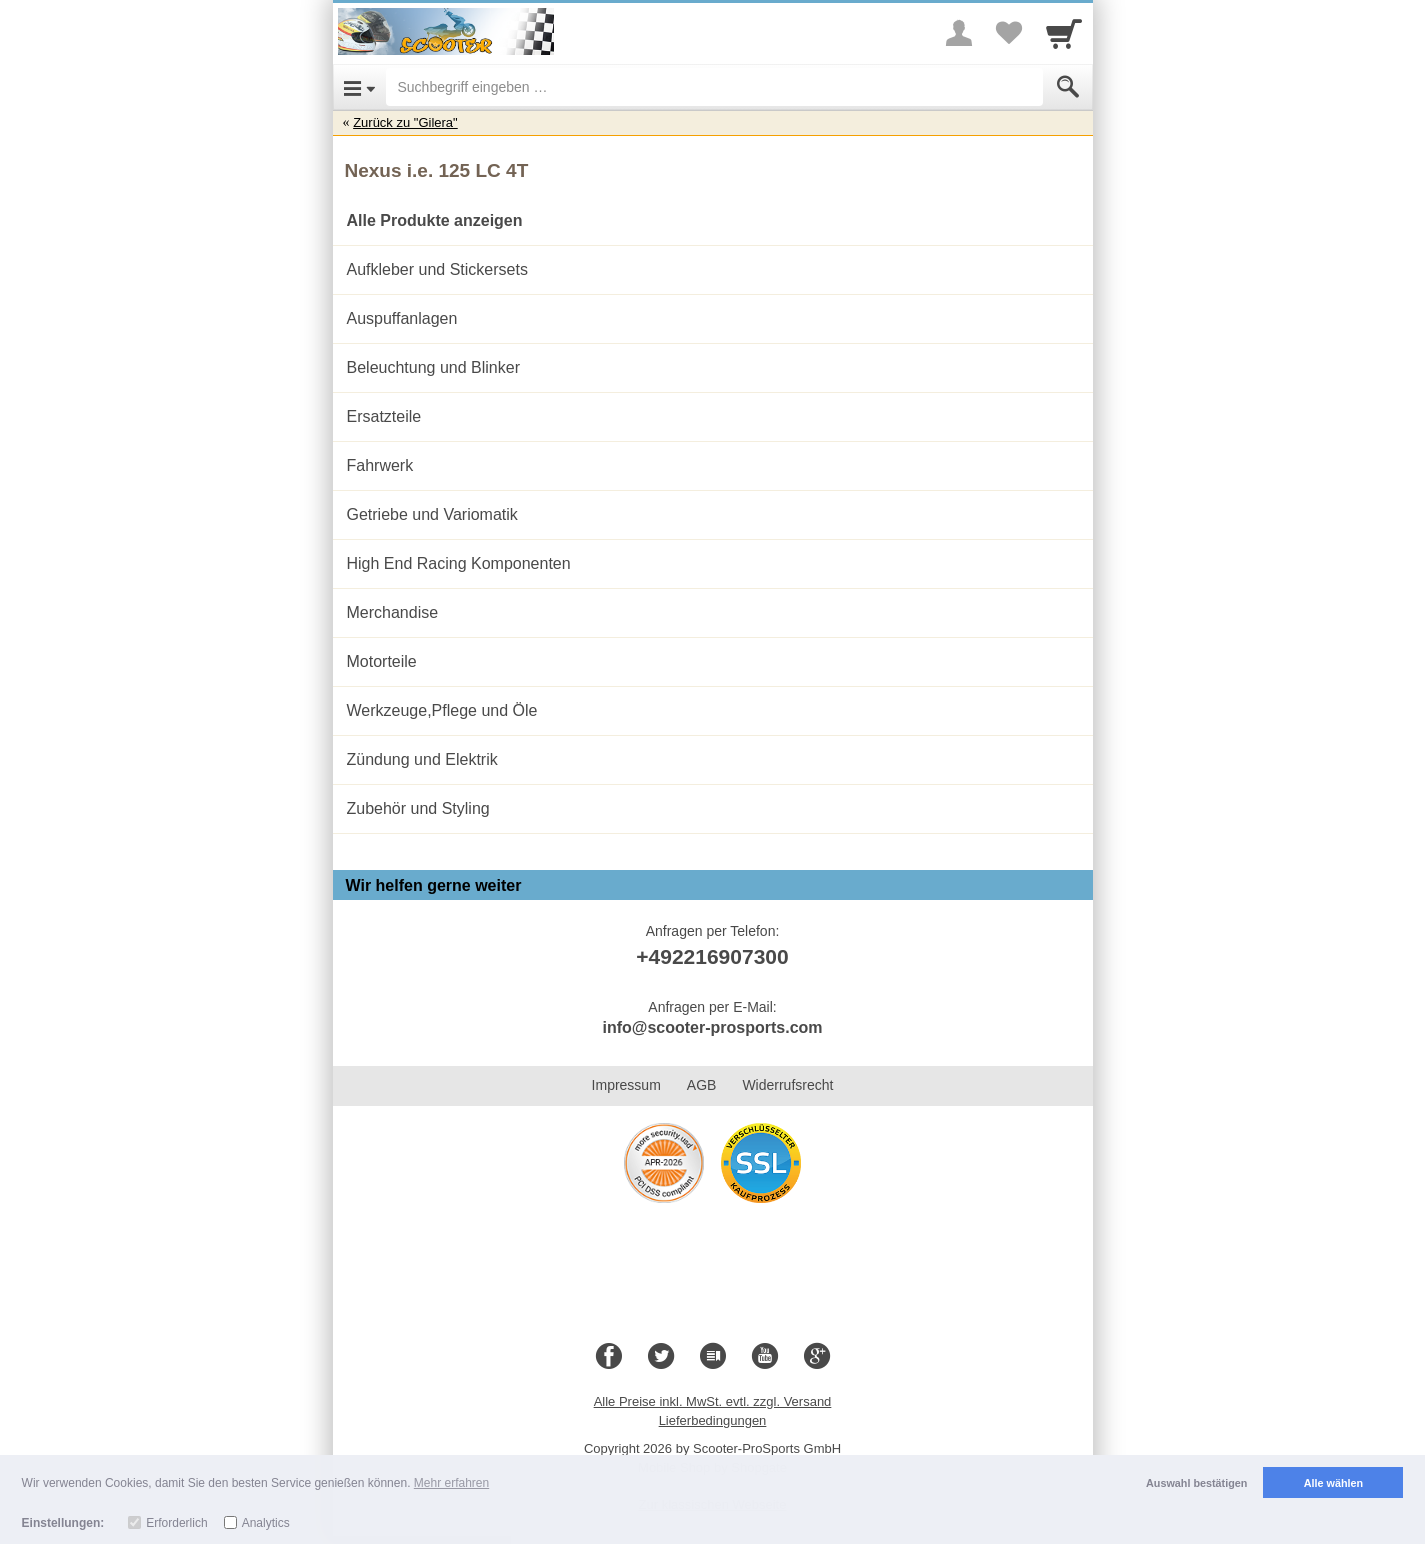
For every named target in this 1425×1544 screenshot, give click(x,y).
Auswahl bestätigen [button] (1196, 1483)
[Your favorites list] (1009, 33)
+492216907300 (712, 956)
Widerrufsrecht (787, 1085)
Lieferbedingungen (713, 1420)
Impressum (626, 1085)
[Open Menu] (359, 87)
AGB (702, 1085)
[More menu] (959, 33)
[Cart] (1064, 33)
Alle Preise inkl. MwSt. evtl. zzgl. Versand (713, 1401)
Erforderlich (176, 1523)
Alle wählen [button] (1333, 1483)
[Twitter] (661, 1357)
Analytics (266, 1523)
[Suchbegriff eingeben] (714, 87)
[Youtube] (765, 1357)
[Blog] (713, 1357)
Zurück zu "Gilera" (405, 122)
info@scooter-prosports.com (712, 1027)
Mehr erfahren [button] (451, 1483)
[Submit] (1068, 87)
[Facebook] (609, 1357)
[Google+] (817, 1357)
